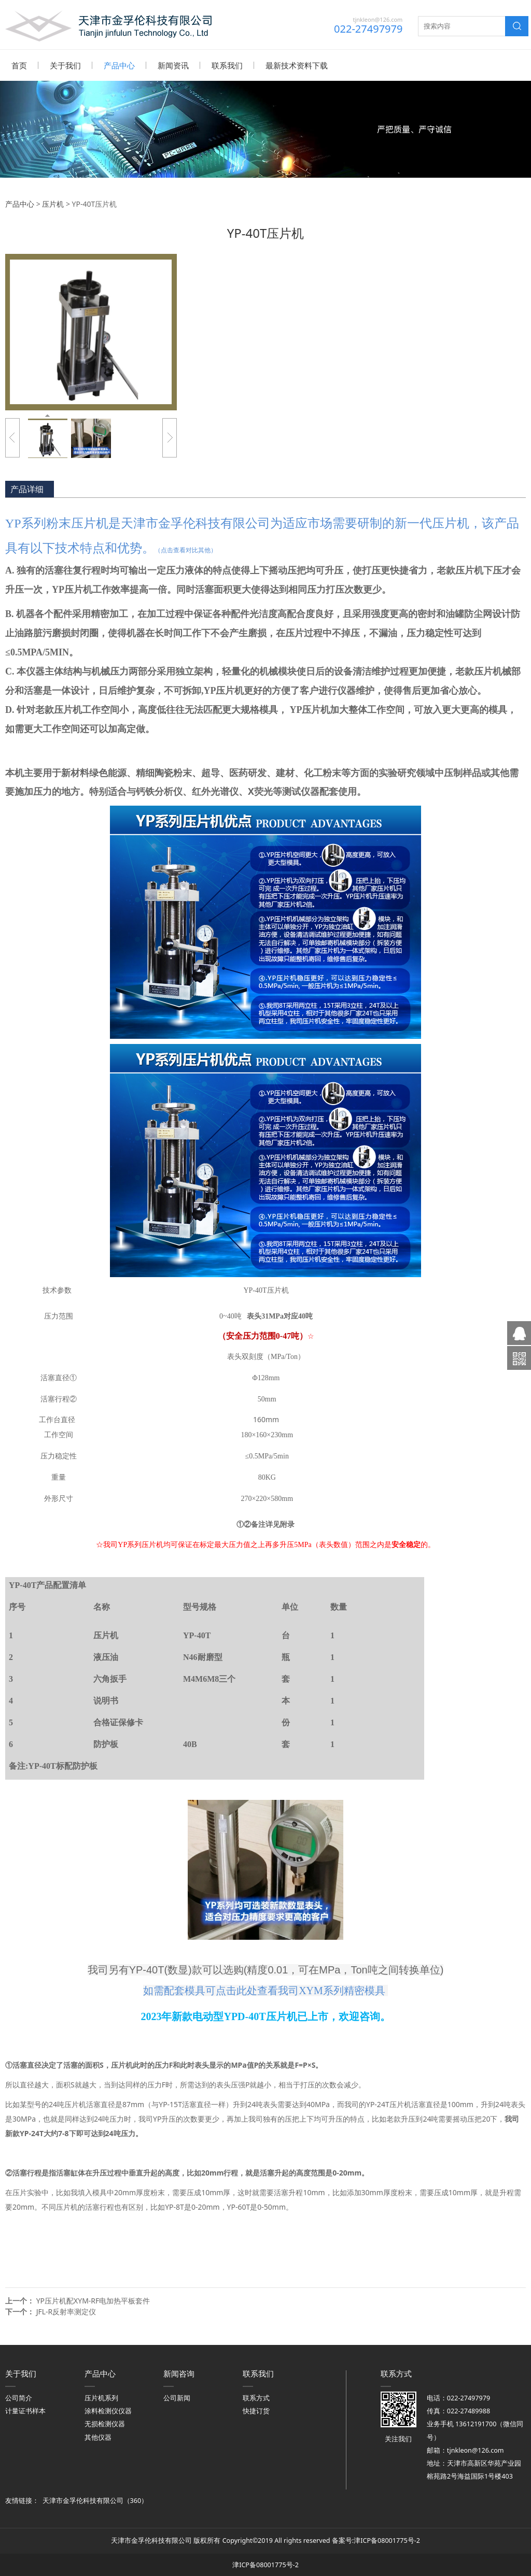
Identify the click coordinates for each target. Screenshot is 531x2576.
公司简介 (18, 2397)
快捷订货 (256, 2410)
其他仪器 (98, 2436)
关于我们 (65, 65)
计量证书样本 (25, 2410)
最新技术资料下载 (297, 65)
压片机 (53, 203)
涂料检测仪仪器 (108, 2410)
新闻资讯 (173, 65)
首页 (19, 65)
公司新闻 (176, 2397)
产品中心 (119, 65)
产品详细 (27, 488)
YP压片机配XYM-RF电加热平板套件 (93, 2300)
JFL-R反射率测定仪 (66, 2311)
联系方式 (256, 2397)
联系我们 (227, 65)
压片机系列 (101, 2397)
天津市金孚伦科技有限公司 (83, 2500)
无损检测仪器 (105, 2423)
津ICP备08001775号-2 (387, 2540)
